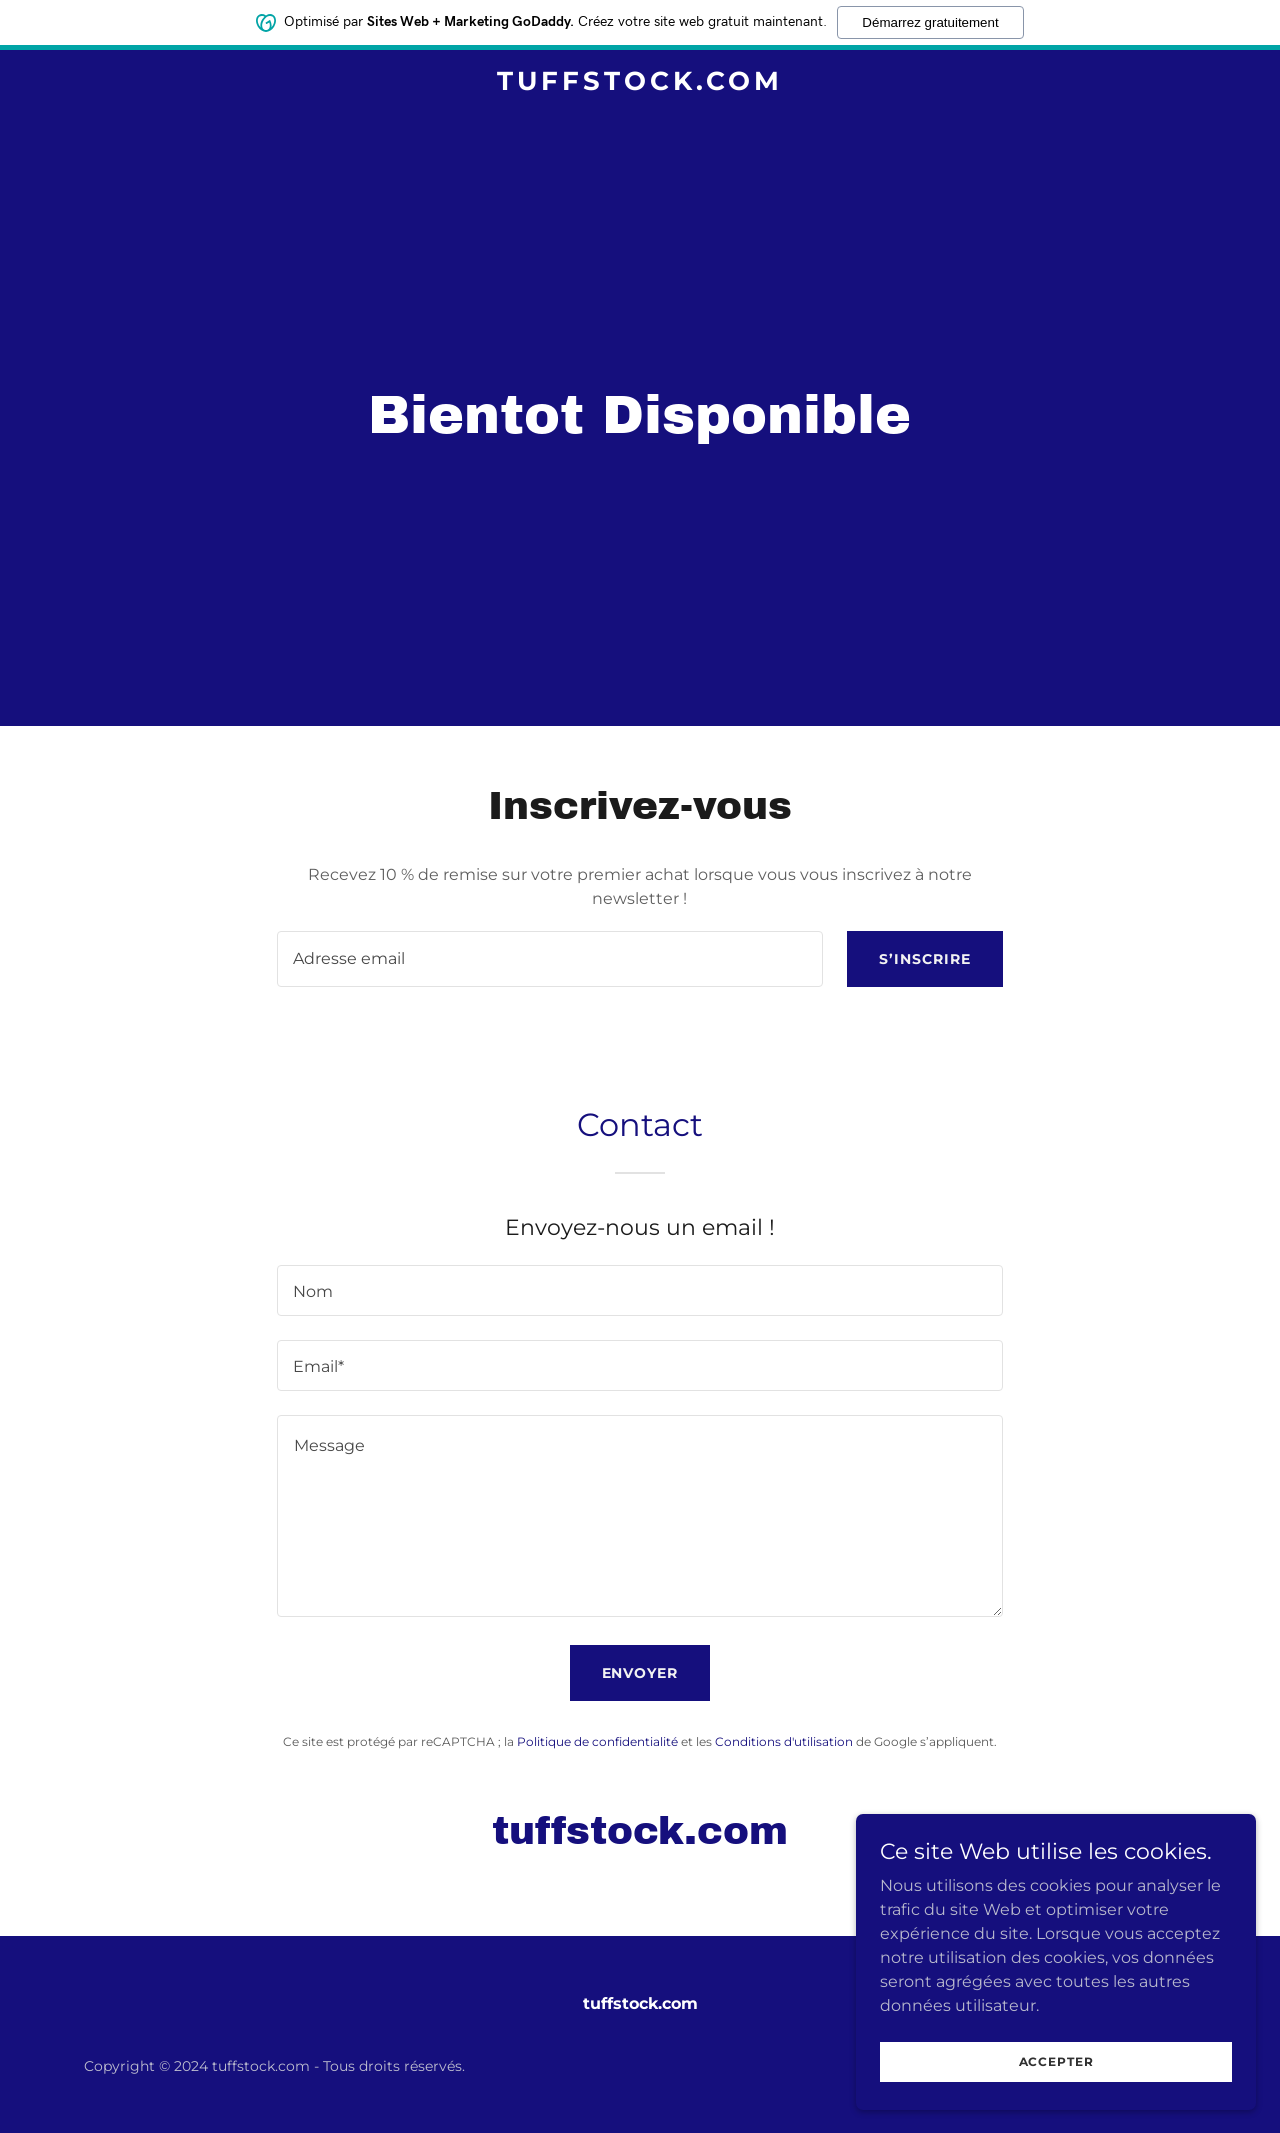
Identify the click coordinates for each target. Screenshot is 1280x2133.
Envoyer (640, 1673)
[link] (640, 84)
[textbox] (549, 959)
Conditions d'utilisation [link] (784, 1741)
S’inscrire (925, 959)
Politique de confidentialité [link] (597, 1741)
